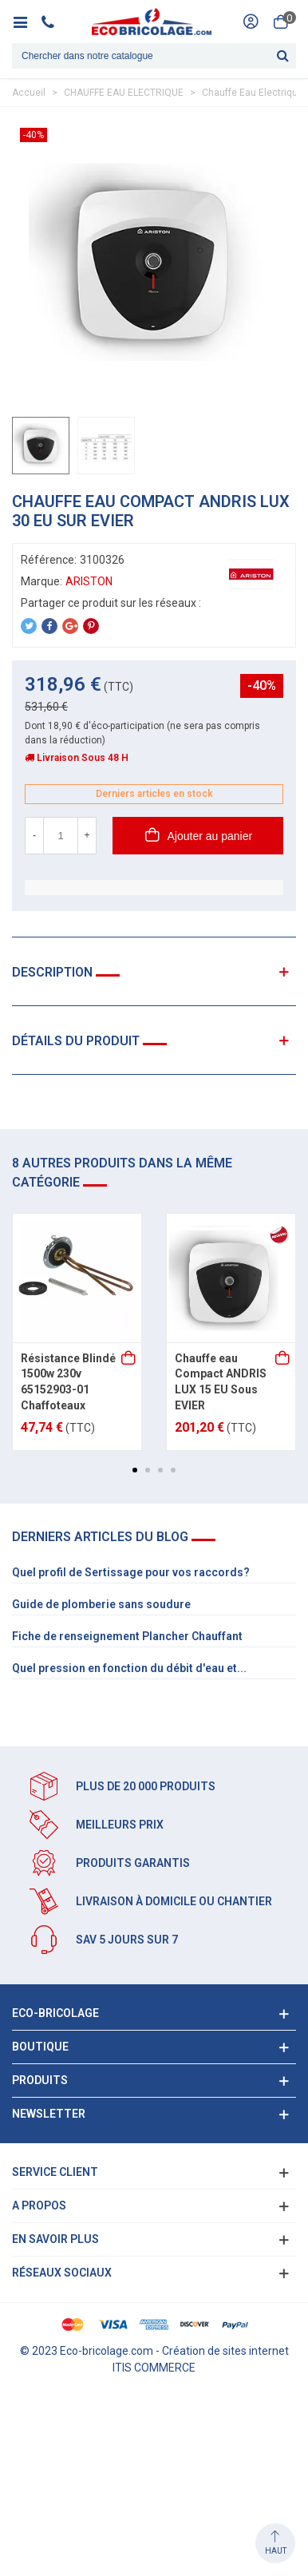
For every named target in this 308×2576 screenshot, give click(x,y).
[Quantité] (60, 835)
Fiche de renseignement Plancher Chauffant (127, 1636)
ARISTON (89, 581)
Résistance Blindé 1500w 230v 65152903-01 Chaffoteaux (68, 1382)
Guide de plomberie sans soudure (101, 1604)
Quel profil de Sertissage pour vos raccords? (131, 1572)
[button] (134, 1470)
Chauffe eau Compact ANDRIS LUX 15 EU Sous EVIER (221, 1382)
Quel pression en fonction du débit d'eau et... (129, 1668)
